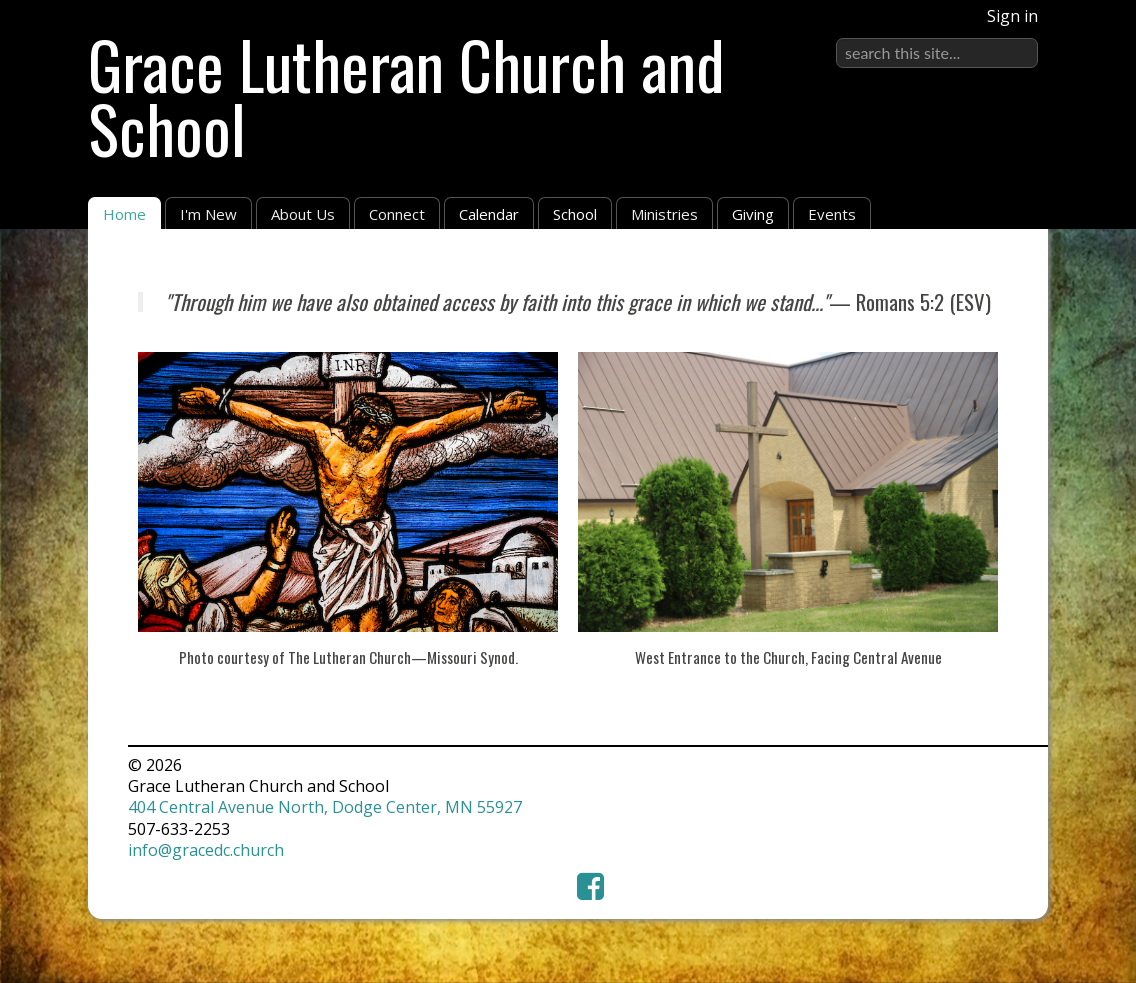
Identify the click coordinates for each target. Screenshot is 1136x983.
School (575, 214)
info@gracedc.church (206, 850)
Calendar (489, 214)
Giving (753, 214)
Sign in (1012, 16)
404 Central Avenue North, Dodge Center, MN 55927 (325, 807)
